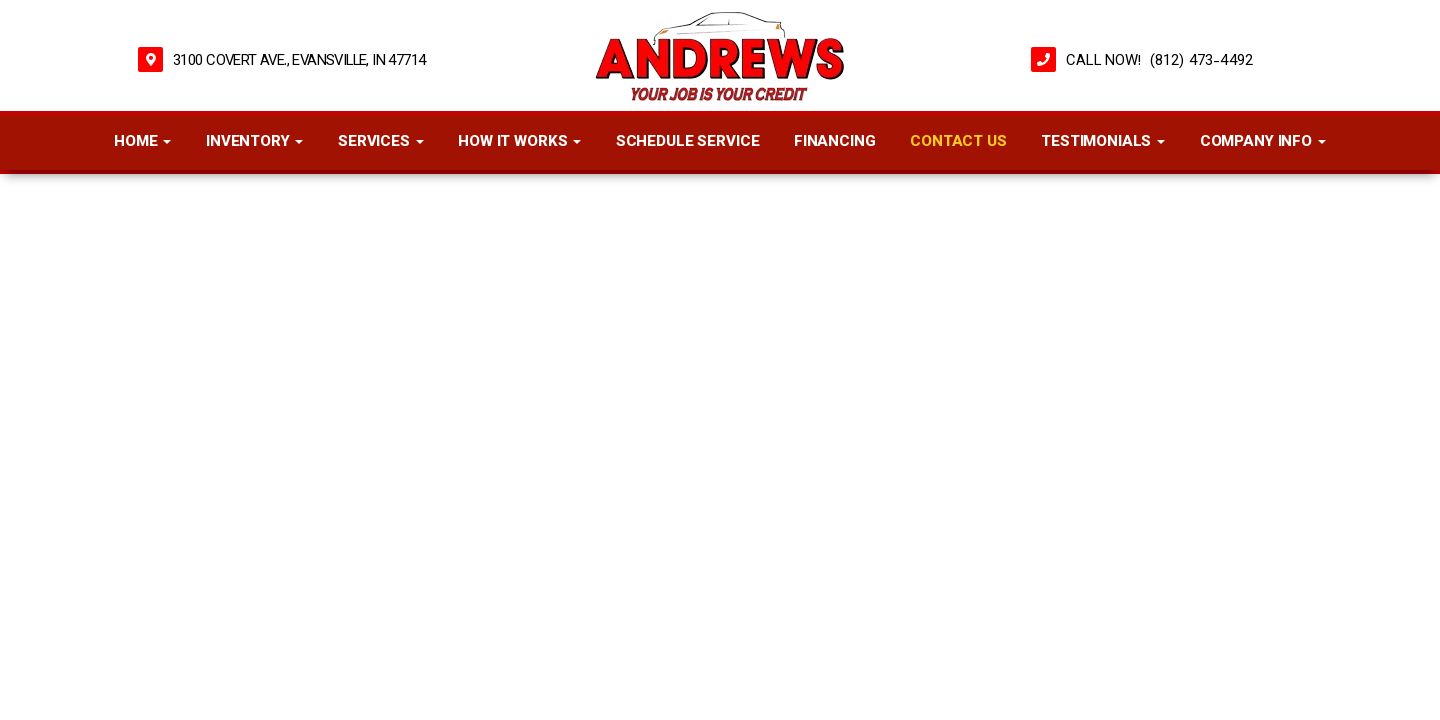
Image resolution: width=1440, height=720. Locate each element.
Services (381, 142)
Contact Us (958, 142)
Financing (835, 142)
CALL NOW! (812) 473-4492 (1159, 61)
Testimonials (1103, 142)
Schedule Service (688, 142)
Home (142, 142)
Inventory (255, 142)
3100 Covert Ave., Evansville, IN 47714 (299, 61)
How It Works (519, 142)
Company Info (1263, 142)
